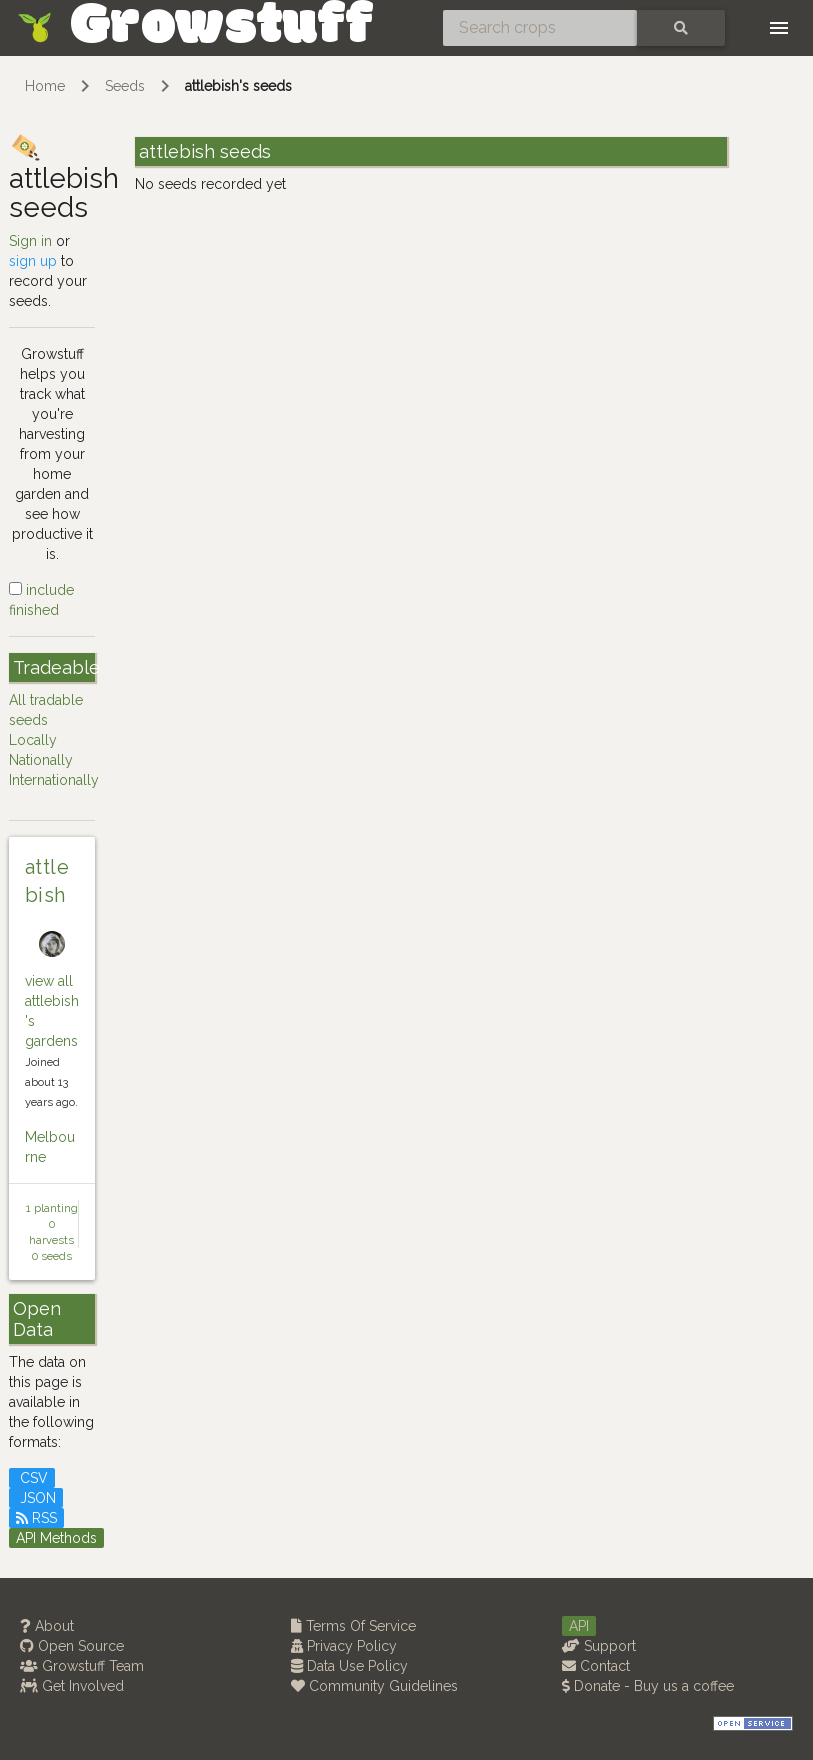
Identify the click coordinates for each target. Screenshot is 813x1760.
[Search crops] (540, 28)
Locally (33, 740)
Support (599, 1646)
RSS (36, 1518)
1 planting (52, 1208)
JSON (36, 1498)
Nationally (41, 760)
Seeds (125, 86)
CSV (32, 1478)
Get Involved (72, 1686)
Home (45, 86)
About (47, 1626)
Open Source (72, 1646)
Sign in (30, 241)
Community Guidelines (374, 1686)
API (579, 1626)
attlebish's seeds (238, 86)
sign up (33, 261)
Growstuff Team (82, 1666)
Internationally (54, 780)
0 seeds (52, 1256)
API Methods (56, 1538)
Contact (596, 1666)
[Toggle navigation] (779, 28)
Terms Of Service (353, 1626)
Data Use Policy (349, 1666)
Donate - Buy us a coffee (648, 1686)
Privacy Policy (344, 1646)
